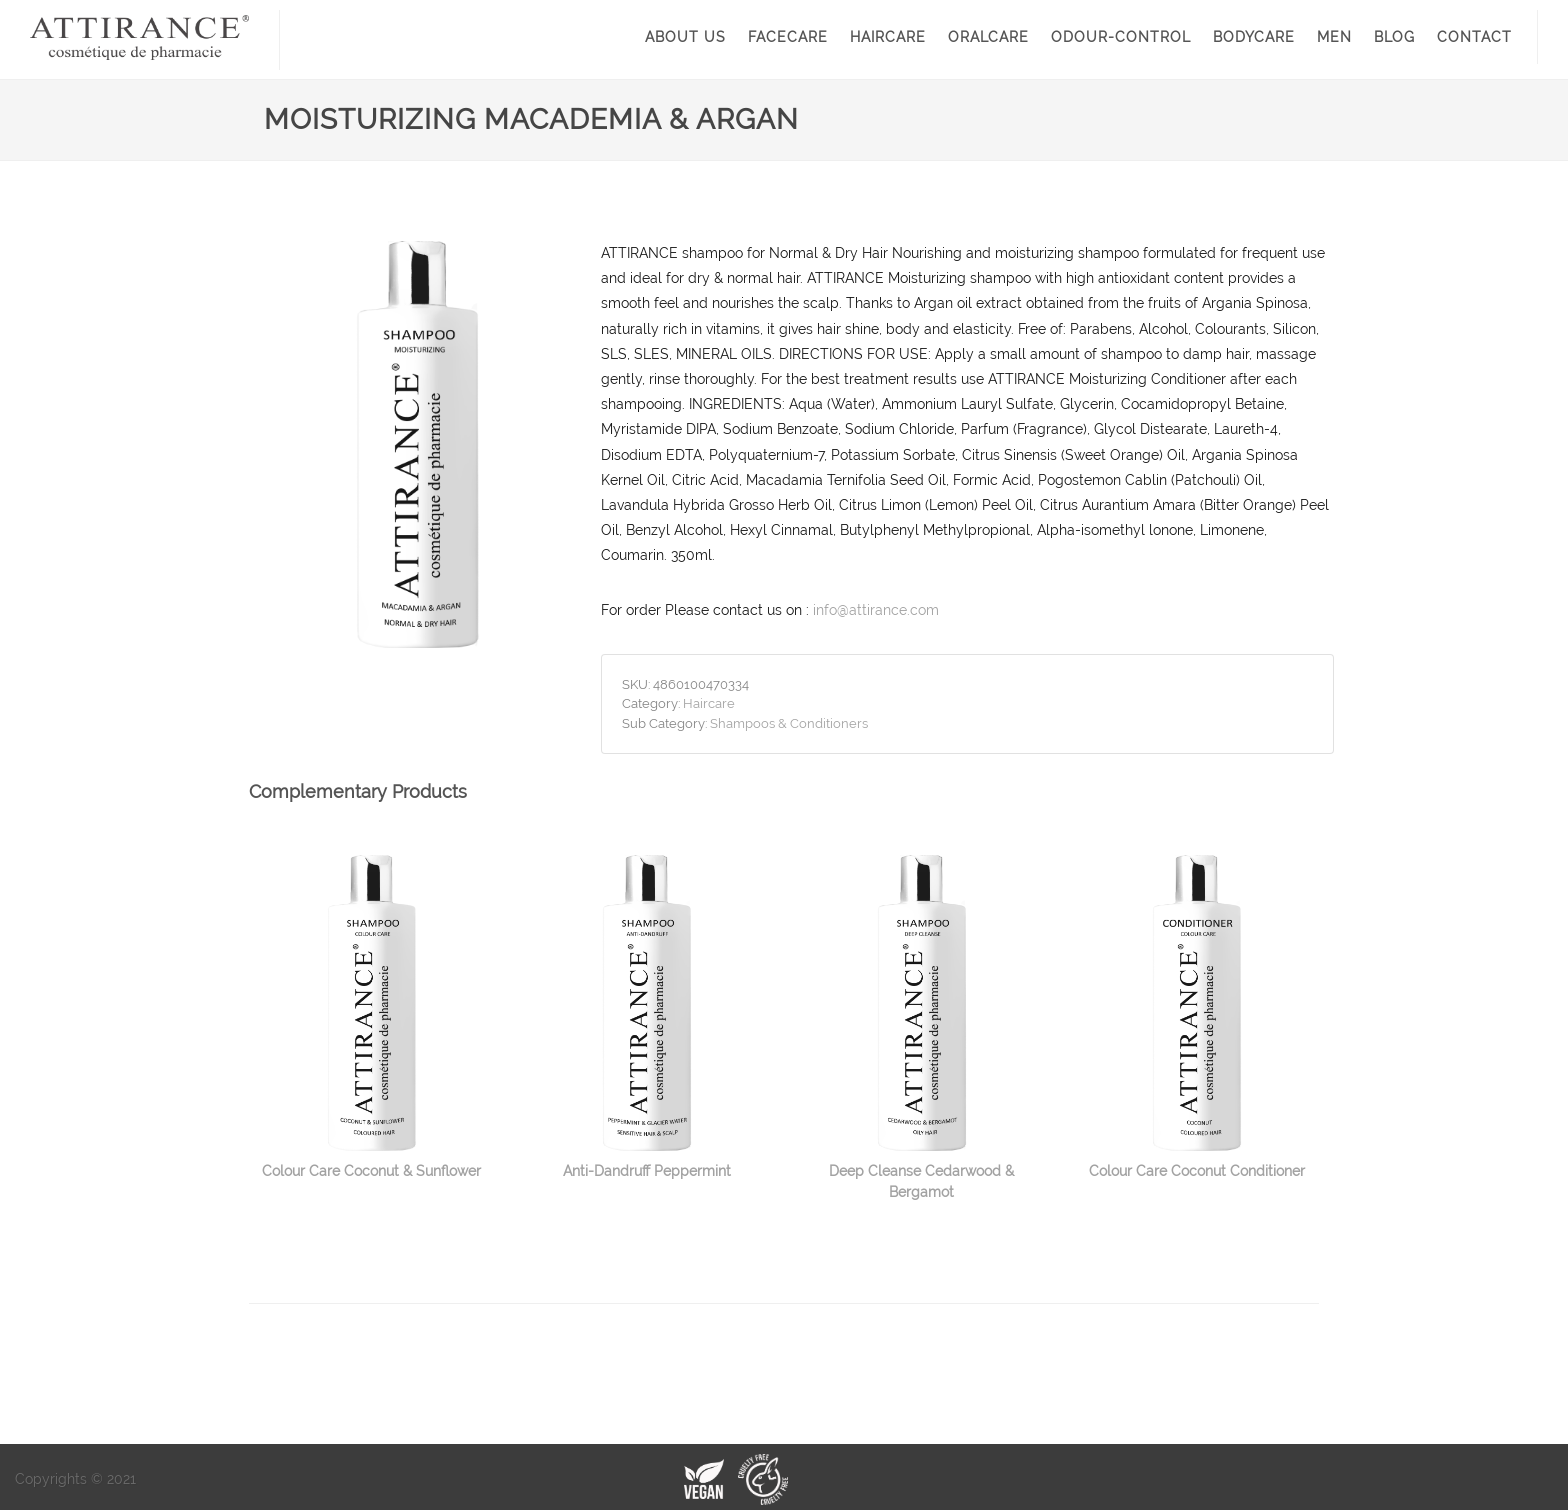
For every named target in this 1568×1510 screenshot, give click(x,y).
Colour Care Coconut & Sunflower (371, 1171)
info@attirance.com (876, 610)
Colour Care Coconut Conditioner (1197, 1171)
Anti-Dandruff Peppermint (647, 1171)
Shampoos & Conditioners (789, 723)
